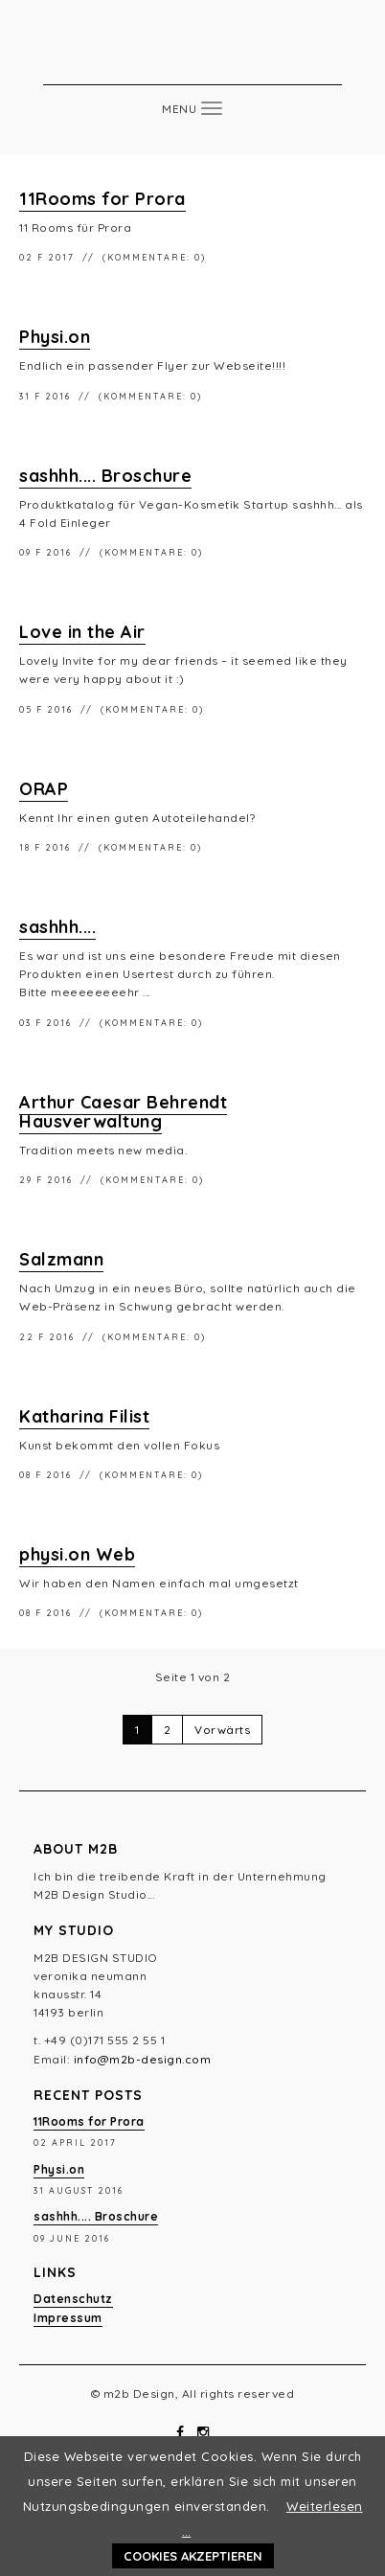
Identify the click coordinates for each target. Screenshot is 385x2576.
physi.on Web (77, 1554)
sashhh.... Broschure (105, 476)
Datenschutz (73, 2298)
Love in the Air (82, 632)
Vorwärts (222, 1729)
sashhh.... (57, 927)
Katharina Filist (84, 1416)
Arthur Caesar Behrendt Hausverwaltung (123, 1111)
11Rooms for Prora (102, 199)
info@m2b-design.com (143, 2059)
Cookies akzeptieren (193, 2556)
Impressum (68, 2318)
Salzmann (61, 1259)
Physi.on (54, 337)
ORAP (43, 789)
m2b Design (192, 55)
